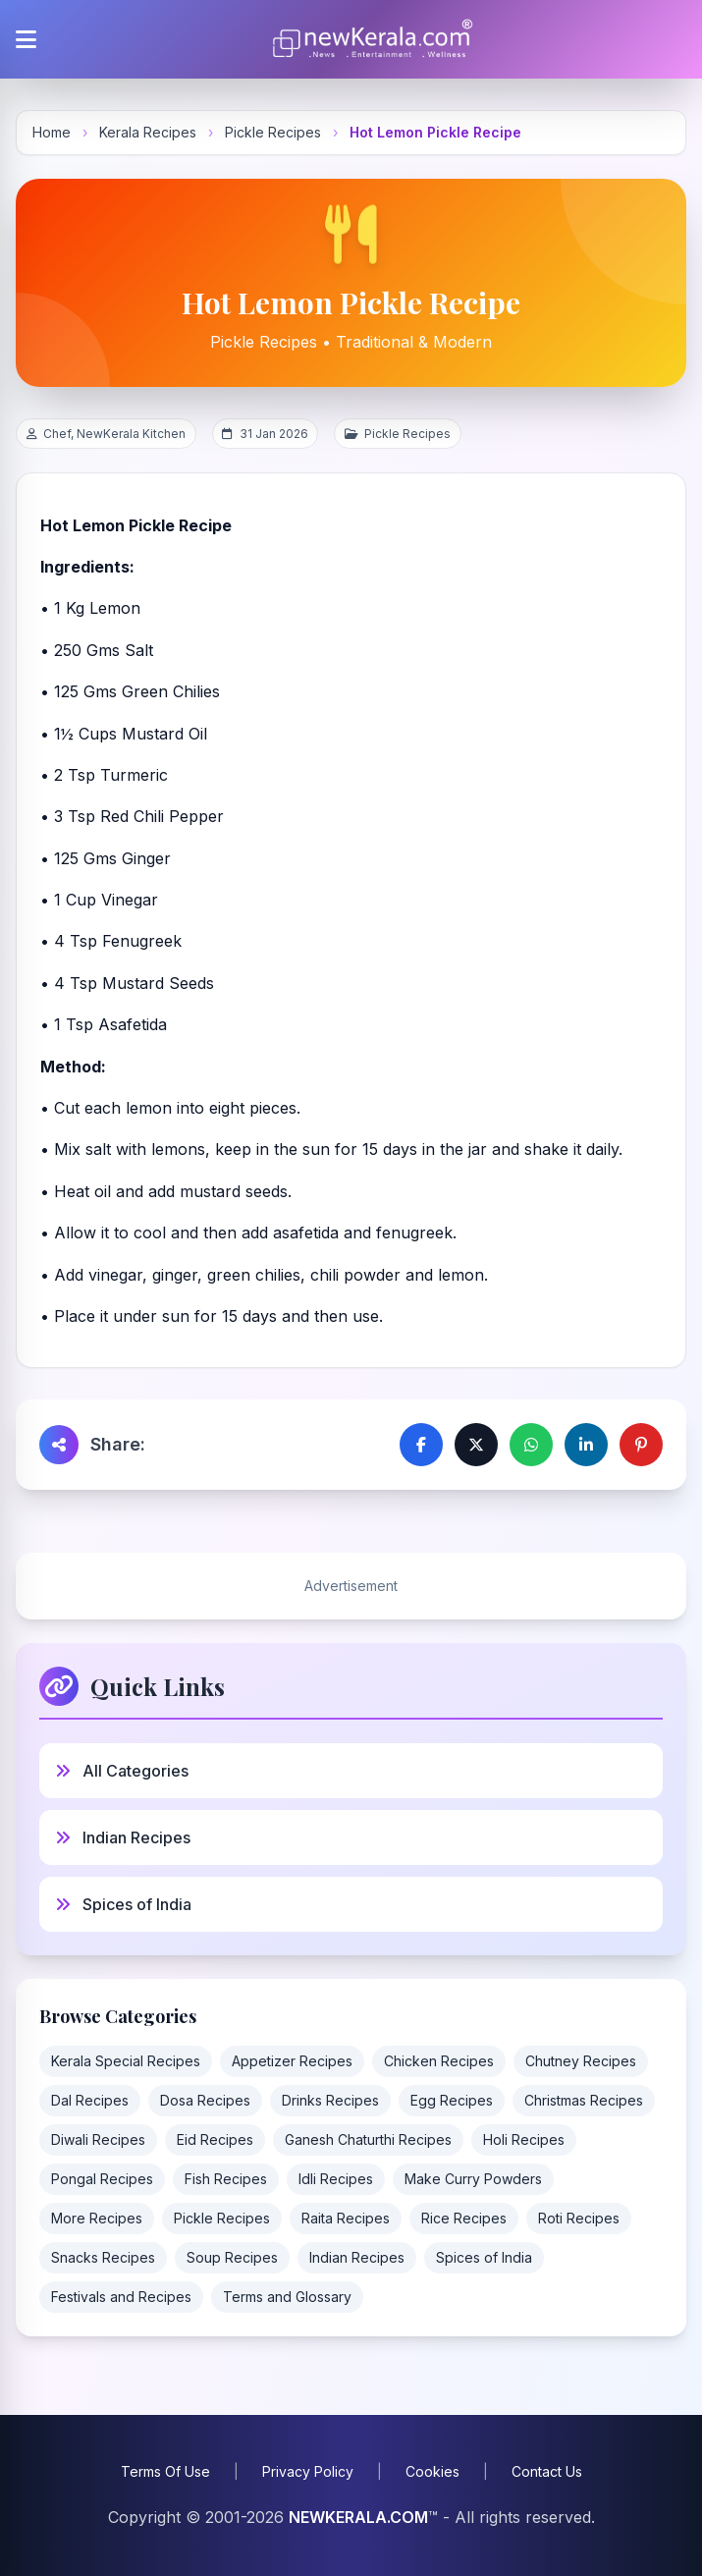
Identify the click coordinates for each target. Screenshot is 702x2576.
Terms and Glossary (287, 2296)
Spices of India (484, 2257)
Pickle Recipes (273, 132)
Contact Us (547, 2471)
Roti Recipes (579, 2218)
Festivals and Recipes (121, 2296)
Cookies (432, 2471)
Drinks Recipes (330, 2100)
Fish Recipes (226, 2178)
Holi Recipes (524, 2139)
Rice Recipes (464, 2218)
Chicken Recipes (439, 2061)
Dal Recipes (90, 2100)
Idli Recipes (335, 2178)
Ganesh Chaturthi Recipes (368, 2139)
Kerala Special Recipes (125, 2061)
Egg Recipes (451, 2100)
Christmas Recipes (583, 2100)
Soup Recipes (232, 2257)
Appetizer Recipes (292, 2061)
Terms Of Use (165, 2471)
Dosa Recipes (205, 2100)
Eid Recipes (215, 2139)
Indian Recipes (357, 2257)
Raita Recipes (345, 2218)
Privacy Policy (307, 2471)
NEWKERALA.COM (358, 2517)
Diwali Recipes (98, 2139)
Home (51, 132)
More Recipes (96, 2218)
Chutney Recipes (580, 2061)
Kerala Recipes (147, 132)
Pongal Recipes (102, 2178)
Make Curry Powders (473, 2178)
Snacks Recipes (103, 2257)
